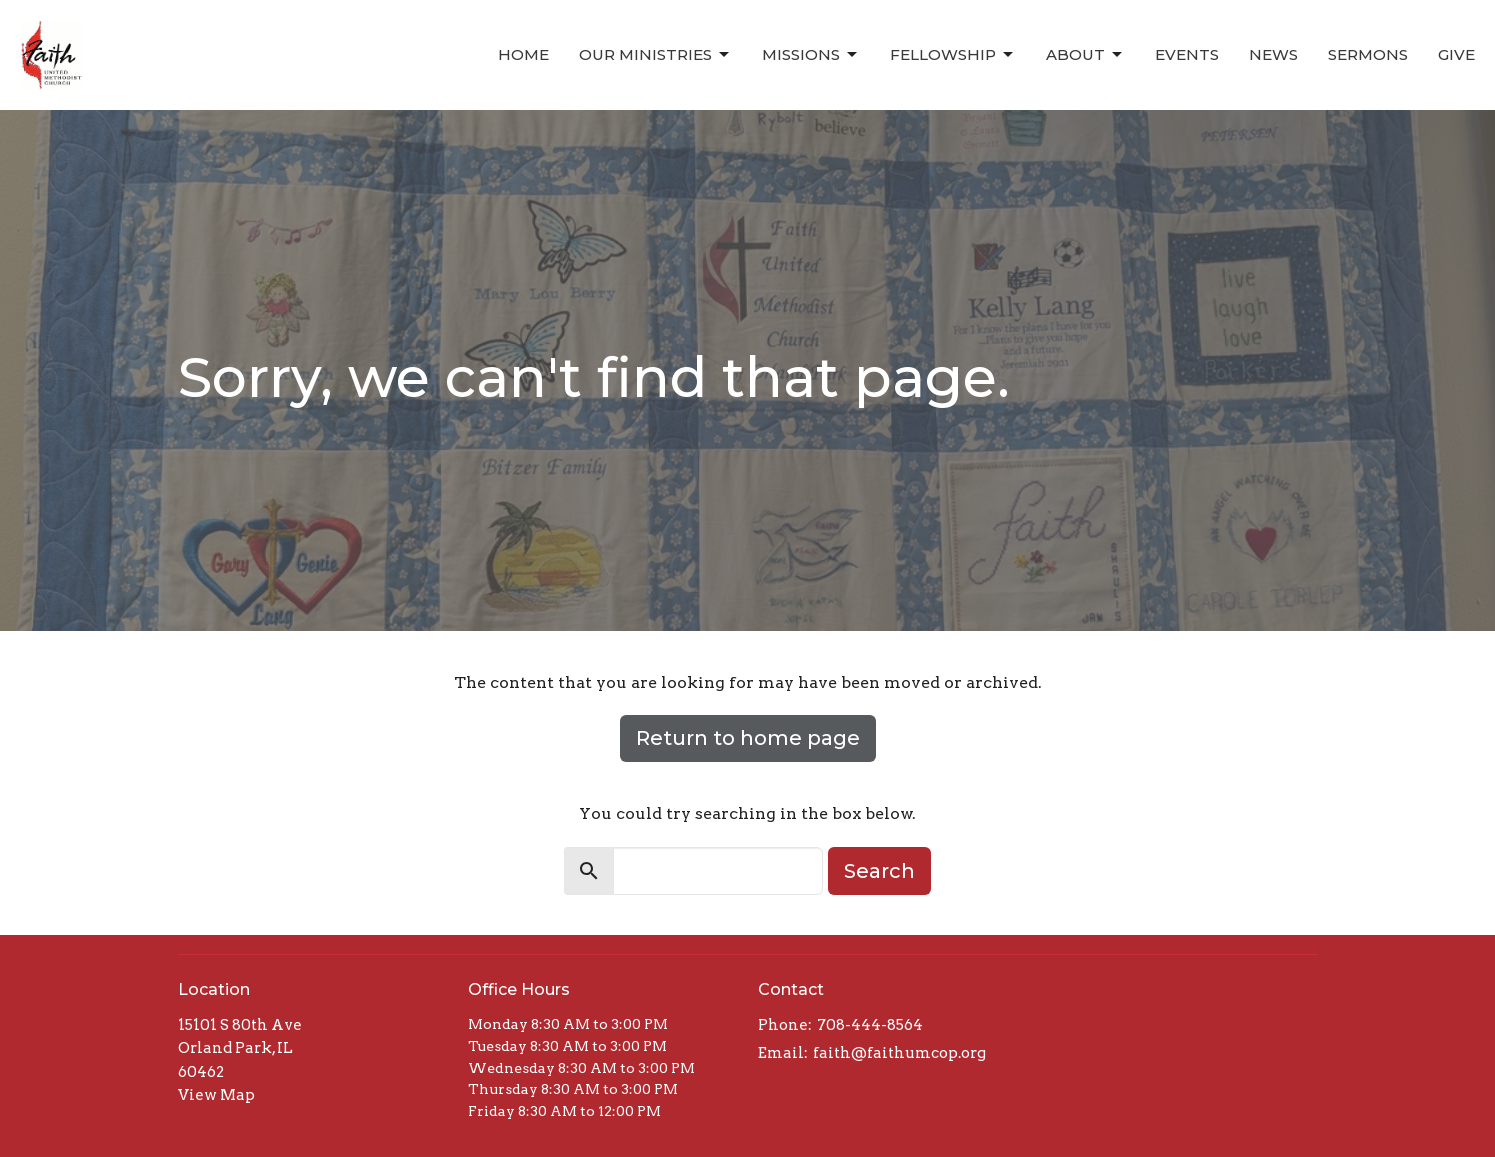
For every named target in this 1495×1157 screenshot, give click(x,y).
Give (1456, 54)
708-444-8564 (870, 1025)
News (1273, 54)
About (1085, 55)
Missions (811, 55)
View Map (216, 1095)
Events (1187, 54)
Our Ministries (655, 55)
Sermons (1368, 54)
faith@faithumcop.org (899, 1053)
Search (879, 871)
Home (523, 54)
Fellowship (953, 55)
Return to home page (748, 738)
